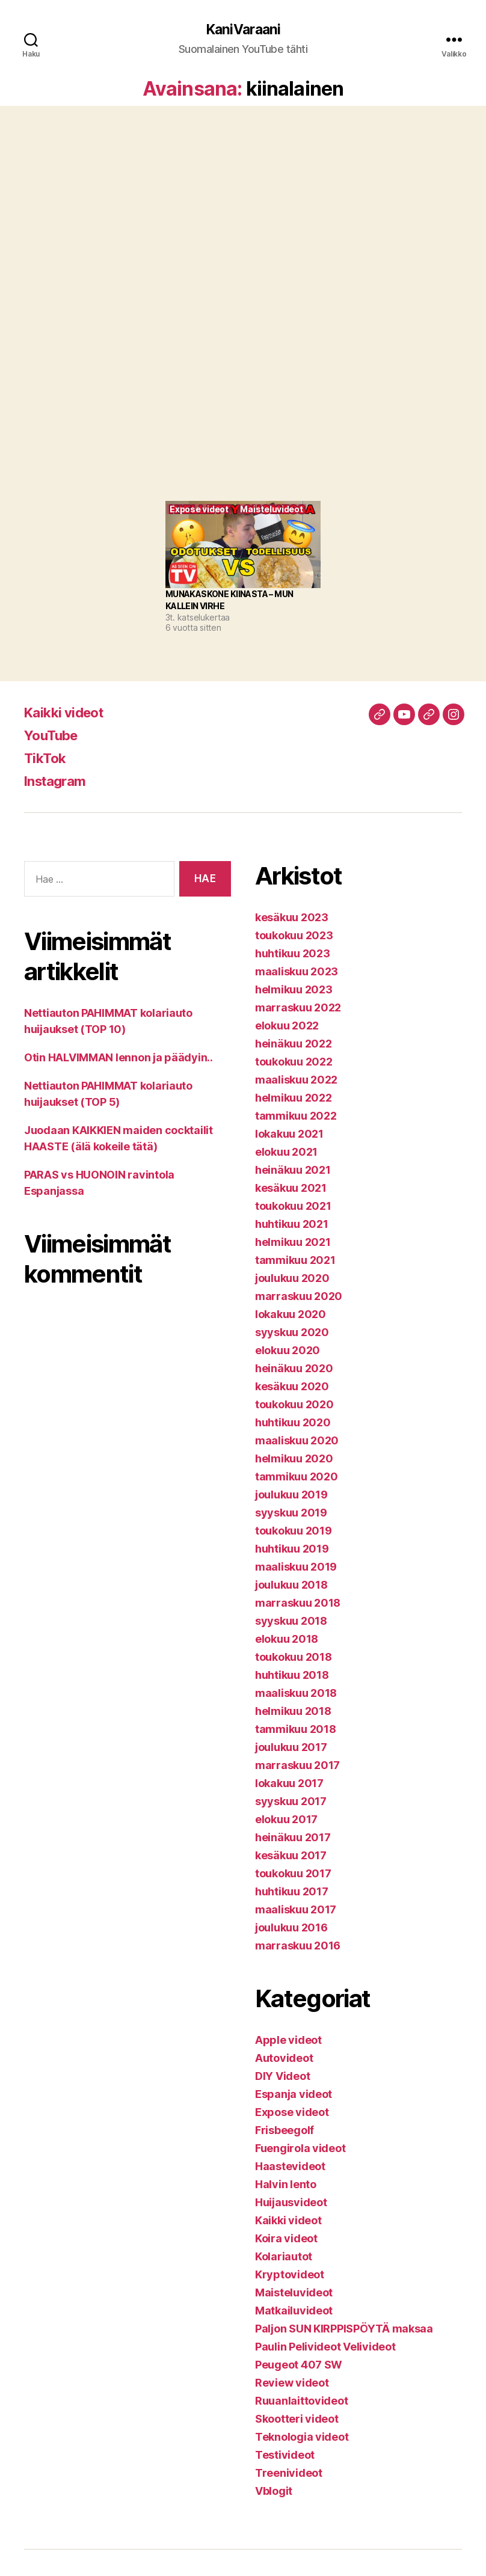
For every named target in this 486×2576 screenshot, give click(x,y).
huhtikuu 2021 (291, 1224)
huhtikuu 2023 (292, 954)
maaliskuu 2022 (296, 1080)
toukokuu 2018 (293, 1657)
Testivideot (285, 2455)
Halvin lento (285, 2185)
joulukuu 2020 (292, 1278)
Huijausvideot (291, 2203)
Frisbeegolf (284, 2130)
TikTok (46, 758)
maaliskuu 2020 (297, 1441)
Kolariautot (283, 2257)
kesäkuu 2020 (292, 1387)
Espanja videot (293, 2094)
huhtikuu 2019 (292, 1549)
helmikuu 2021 (293, 1242)
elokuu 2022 (287, 1026)
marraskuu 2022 (298, 1008)
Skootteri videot (297, 2419)
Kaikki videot (67, 713)
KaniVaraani (243, 30)
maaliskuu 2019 (296, 1567)
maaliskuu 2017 (295, 1910)
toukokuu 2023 (294, 936)
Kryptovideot (289, 2275)
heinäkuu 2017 (293, 1838)
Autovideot (284, 2058)
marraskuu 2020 (298, 1296)
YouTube (53, 735)
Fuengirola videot (300, 2148)
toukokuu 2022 (294, 1062)
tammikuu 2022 (296, 1116)
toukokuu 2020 (294, 1405)
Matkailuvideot (294, 2311)
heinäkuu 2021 (293, 1170)
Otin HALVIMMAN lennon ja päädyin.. (118, 1058)
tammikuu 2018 (295, 1729)
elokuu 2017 (286, 1820)
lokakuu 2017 (289, 1783)
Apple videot (288, 2040)
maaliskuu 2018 (296, 1693)
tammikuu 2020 (296, 1477)
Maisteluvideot (294, 2293)
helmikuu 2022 (293, 1098)
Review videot (292, 2383)
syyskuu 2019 (291, 1513)
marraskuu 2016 (297, 1946)
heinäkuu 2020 (294, 1369)
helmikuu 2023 (294, 990)
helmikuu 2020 (294, 1459)
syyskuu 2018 (291, 1621)
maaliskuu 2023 (296, 972)
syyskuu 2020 (292, 1332)
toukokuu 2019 (293, 1531)
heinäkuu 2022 (293, 1044)
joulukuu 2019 (291, 1495)
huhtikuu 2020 (293, 1423)
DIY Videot (282, 2076)
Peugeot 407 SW (298, 2365)
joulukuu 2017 (291, 1747)
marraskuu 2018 (297, 1603)
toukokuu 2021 (293, 1206)
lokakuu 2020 (290, 1314)
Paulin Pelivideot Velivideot (325, 2347)
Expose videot (292, 2112)
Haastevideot (290, 2166)
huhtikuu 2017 (291, 1892)
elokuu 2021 (286, 1152)
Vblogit (273, 2491)
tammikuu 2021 (295, 1260)
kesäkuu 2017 (291, 1856)
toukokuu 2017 (293, 1874)
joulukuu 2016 (291, 1928)
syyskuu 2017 (291, 1802)
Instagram (58, 781)
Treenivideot (288, 2473)
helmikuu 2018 (293, 1711)
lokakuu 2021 (289, 1134)
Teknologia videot (301, 2437)
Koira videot (286, 2239)
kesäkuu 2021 (291, 1188)
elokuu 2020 (287, 1351)
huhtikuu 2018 (292, 1675)
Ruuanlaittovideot (301, 2401)
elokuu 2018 (286, 1639)
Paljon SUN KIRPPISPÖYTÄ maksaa (344, 2329)
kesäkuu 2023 (291, 918)
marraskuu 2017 (297, 1765)
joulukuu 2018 (291, 1585)
